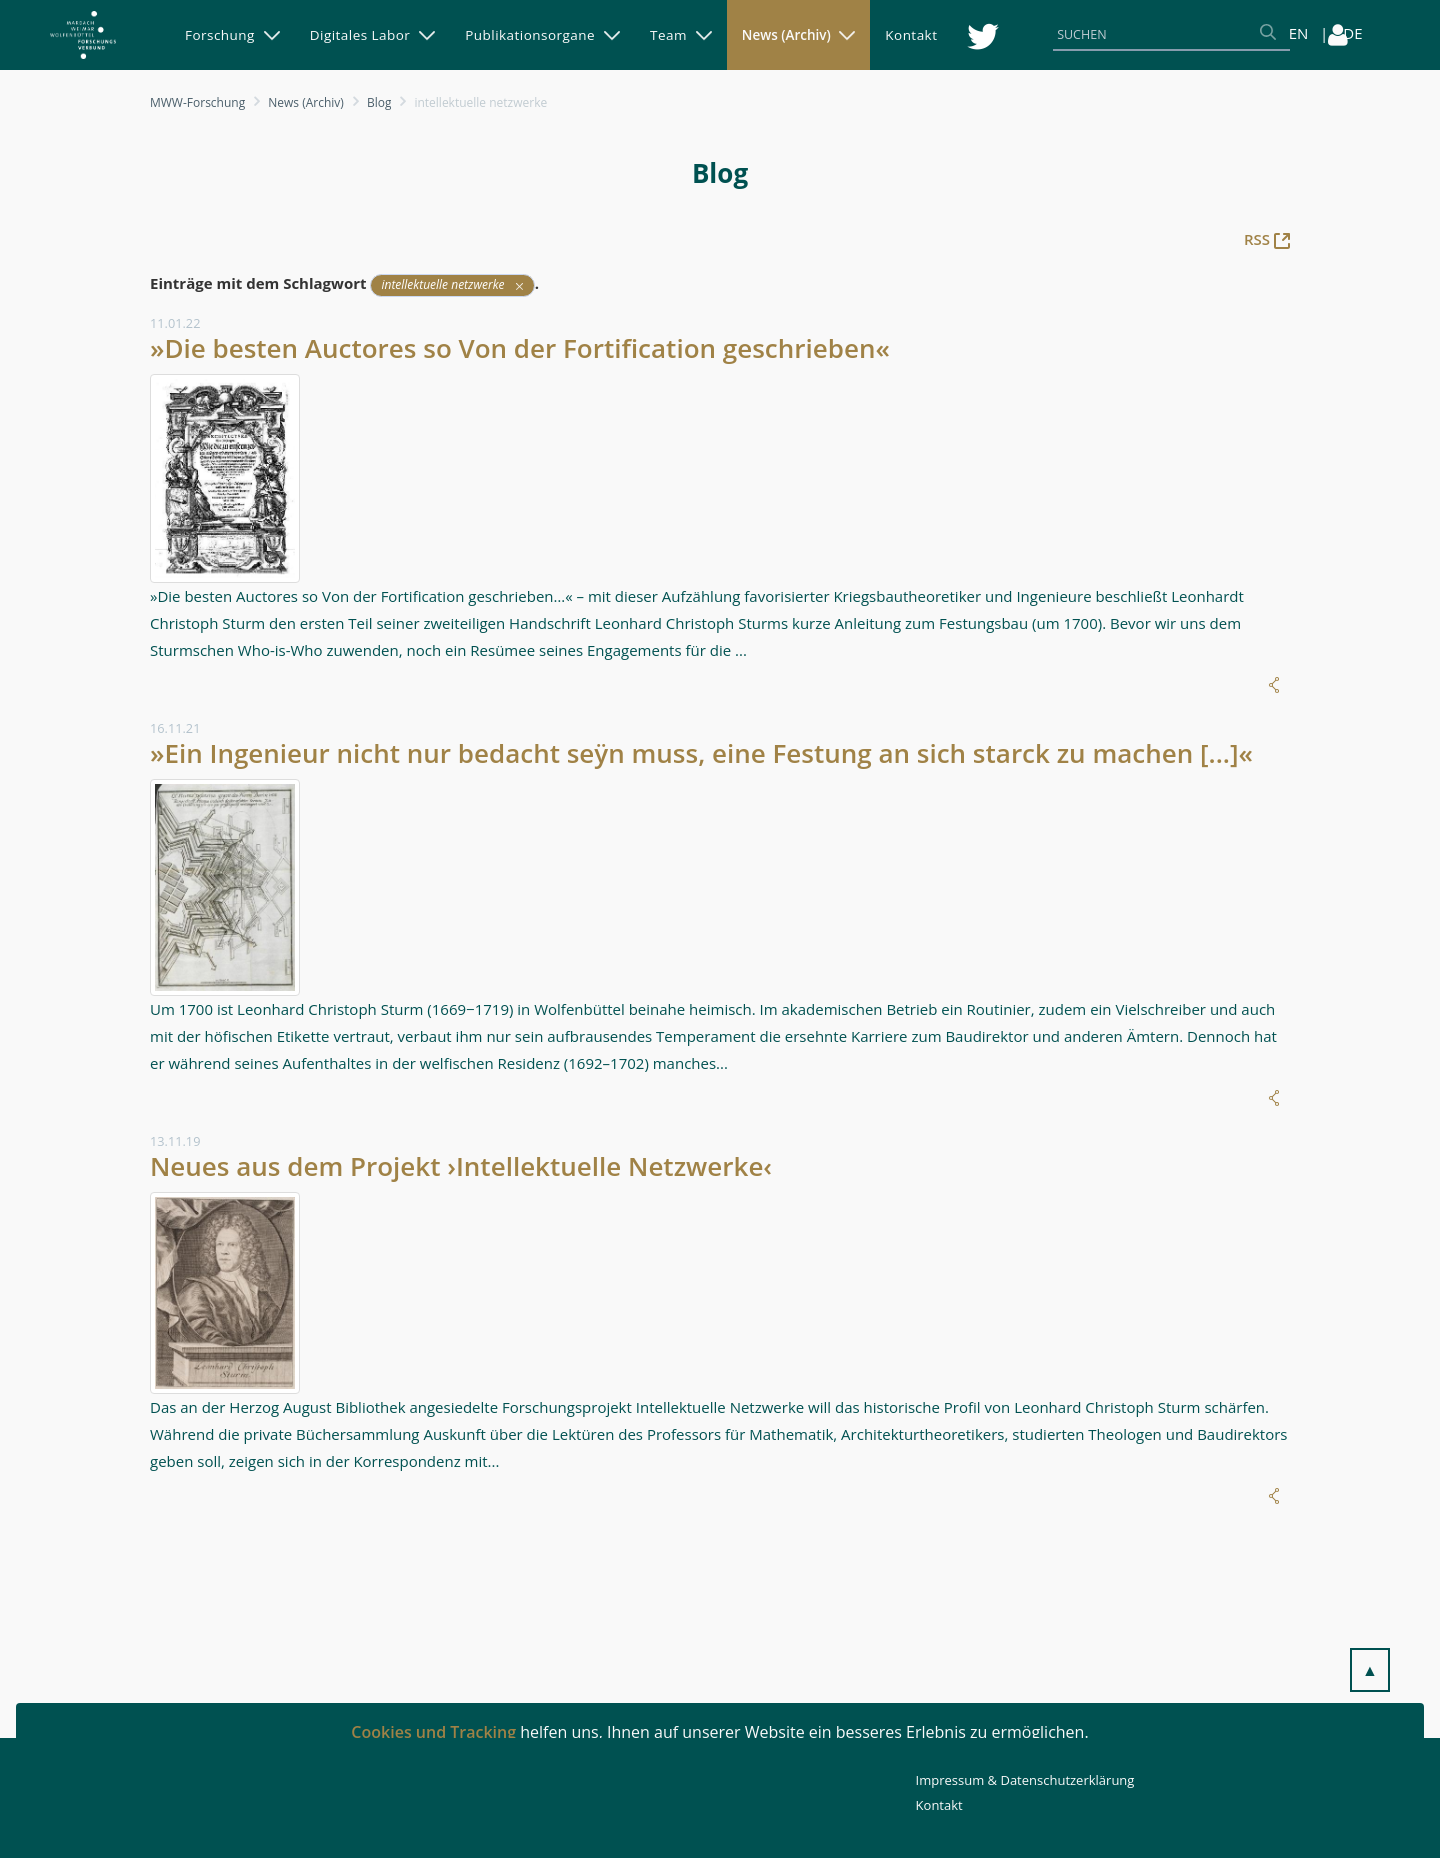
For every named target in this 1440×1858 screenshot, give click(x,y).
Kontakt (939, 1805)
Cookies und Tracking (433, 1732)
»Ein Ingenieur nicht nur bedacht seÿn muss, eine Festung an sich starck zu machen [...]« (701, 753)
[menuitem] (232, 35)
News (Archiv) (306, 102)
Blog (379, 102)
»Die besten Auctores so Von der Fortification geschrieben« (520, 348)
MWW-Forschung (197, 102)
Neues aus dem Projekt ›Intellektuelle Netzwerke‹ (461, 1166)
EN (1299, 33)
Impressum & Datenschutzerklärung (1025, 1780)
